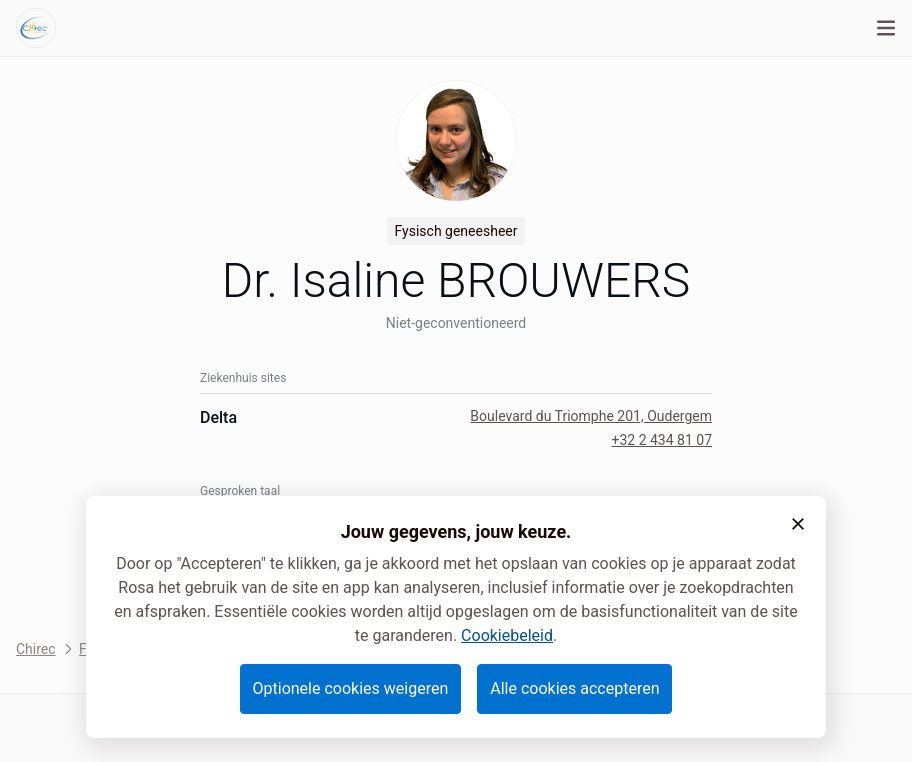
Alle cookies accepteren (574, 688)
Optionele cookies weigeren (351, 688)
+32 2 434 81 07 (661, 440)
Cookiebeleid (507, 635)
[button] (798, 524)
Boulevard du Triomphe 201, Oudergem (591, 416)
